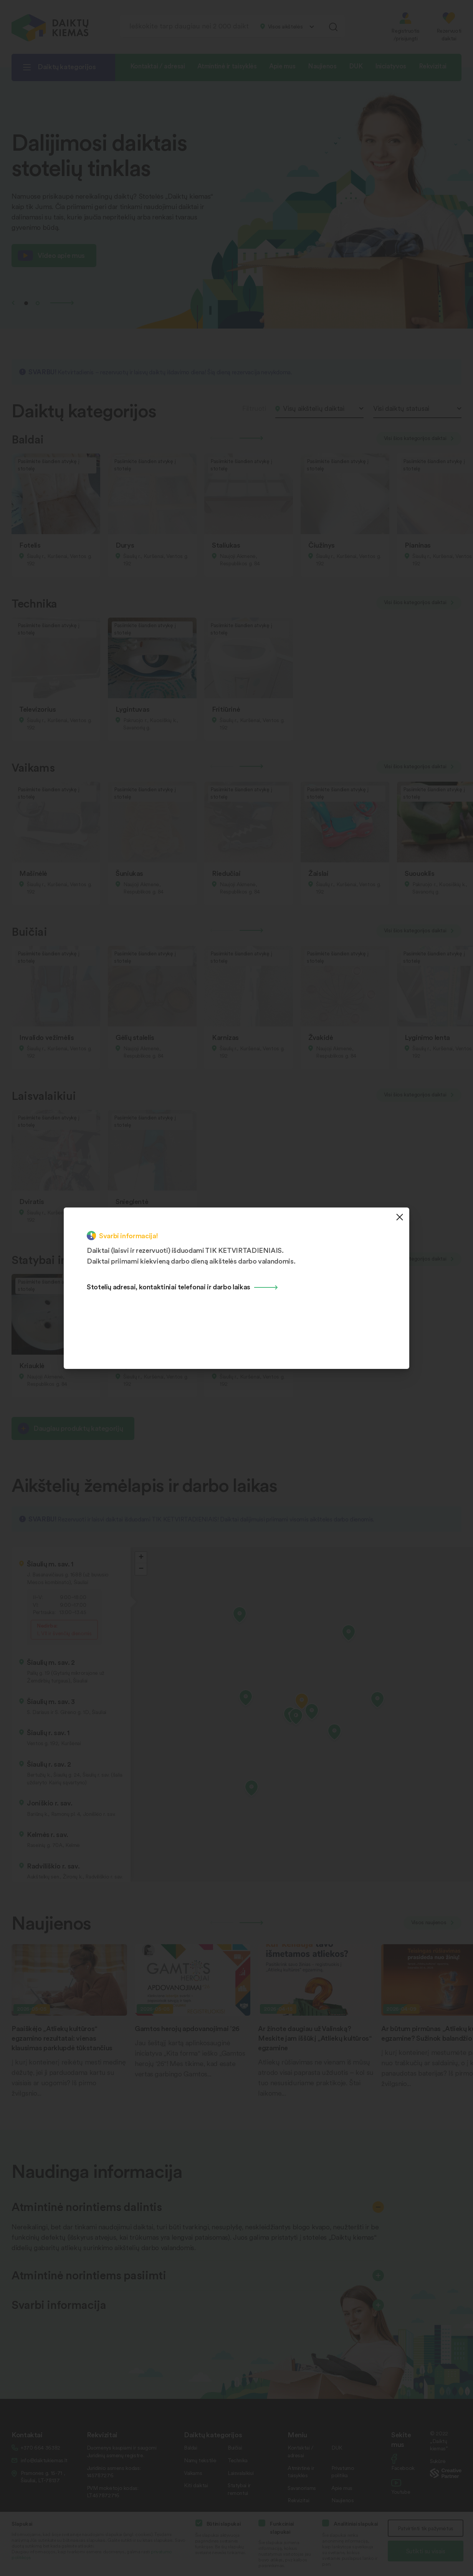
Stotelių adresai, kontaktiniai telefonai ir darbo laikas (168, 1286)
